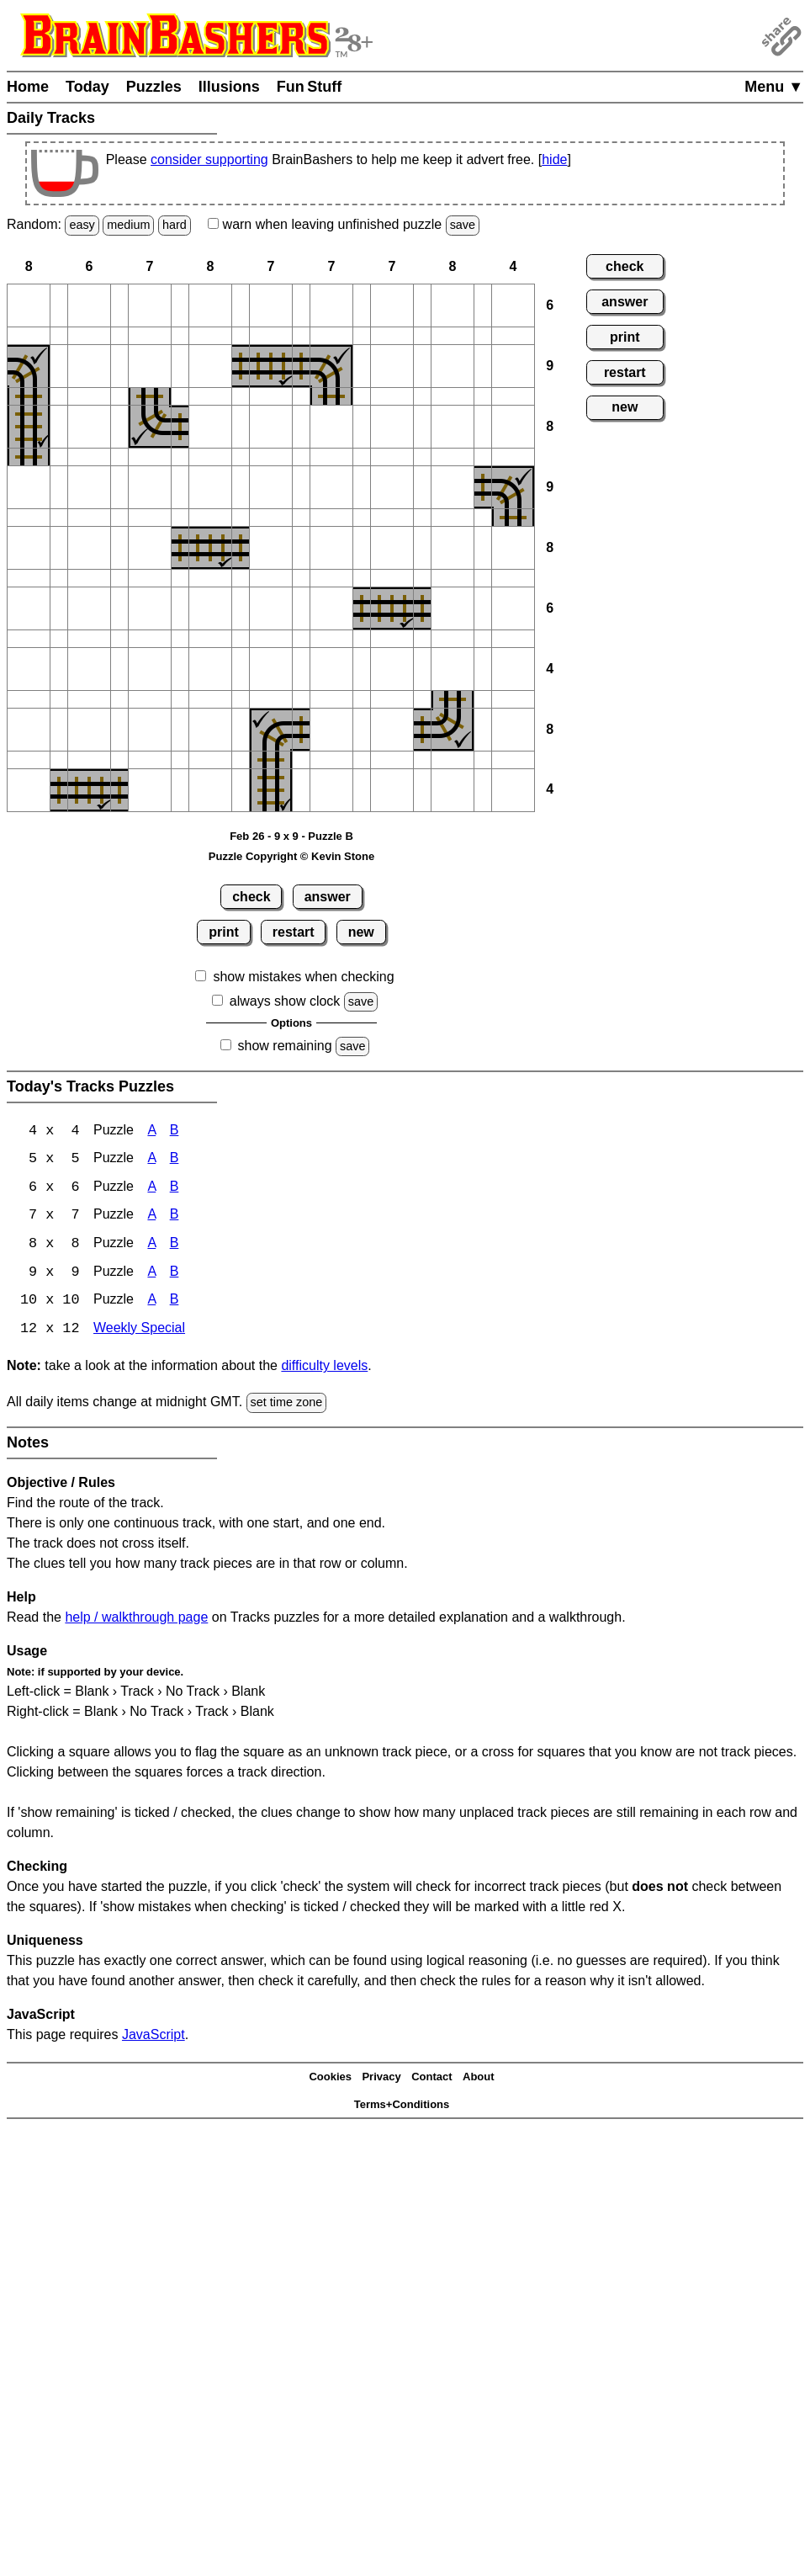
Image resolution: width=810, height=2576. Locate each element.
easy (81, 224)
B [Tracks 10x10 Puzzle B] (174, 1303)
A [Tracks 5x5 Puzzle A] (151, 1160)
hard (174, 224)
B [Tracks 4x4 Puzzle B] (174, 1131)
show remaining (285, 1045)
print (224, 932)
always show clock (285, 1001)
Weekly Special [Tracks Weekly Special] (139, 1332)
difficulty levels (324, 1369)
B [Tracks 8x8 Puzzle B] (174, 1246)
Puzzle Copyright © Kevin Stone (291, 856)
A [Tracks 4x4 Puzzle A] (151, 1131)
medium (128, 224)
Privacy (381, 2080)
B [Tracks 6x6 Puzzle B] (174, 1189)
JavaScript (153, 2037)
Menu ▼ (773, 86)
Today (87, 86)
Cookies (330, 2080)
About (479, 2080)
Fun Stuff (309, 86)
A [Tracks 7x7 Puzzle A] (151, 1217)
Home (28, 86)
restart (294, 932)
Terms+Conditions (402, 2107)
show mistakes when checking (303, 976)
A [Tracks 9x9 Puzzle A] (151, 1274)
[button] (29, 305)
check (251, 897)
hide (554, 159)
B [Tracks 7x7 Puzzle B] (174, 1217)
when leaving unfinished (343, 224)
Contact (431, 2080)
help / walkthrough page (136, 1619)
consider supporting (209, 159)
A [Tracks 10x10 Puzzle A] (151, 1303)
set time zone (287, 1405)
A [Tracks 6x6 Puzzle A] (151, 1189)
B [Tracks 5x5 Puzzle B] (174, 1160)
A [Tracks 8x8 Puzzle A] (151, 1246)
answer (327, 897)
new (361, 932)
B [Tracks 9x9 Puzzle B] (174, 1274)
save (462, 224)
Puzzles (154, 86)
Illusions (229, 86)
